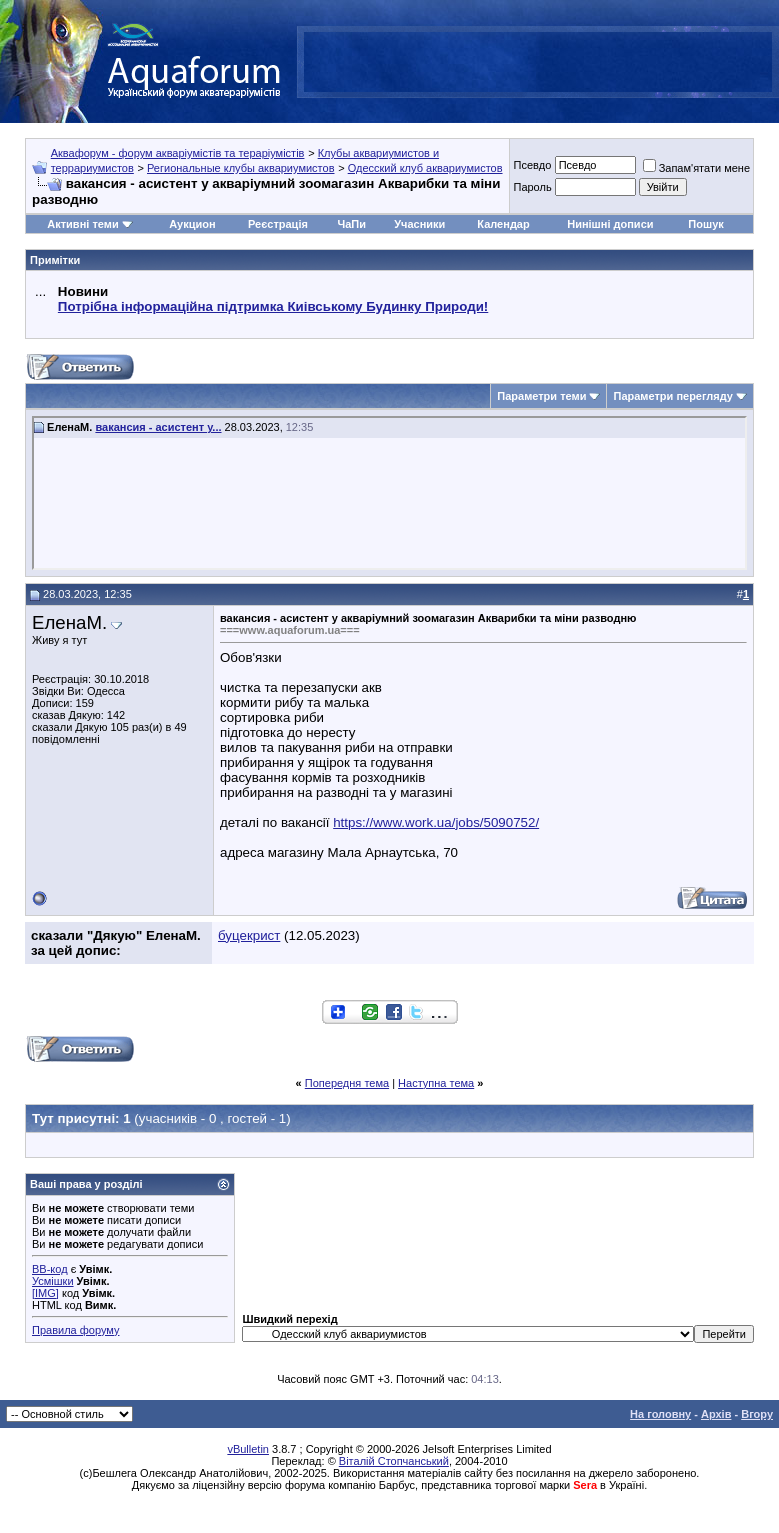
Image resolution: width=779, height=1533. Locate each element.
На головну (660, 1414)
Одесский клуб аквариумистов (425, 168)
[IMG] (45, 1293)
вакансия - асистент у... (158, 427)
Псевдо (532, 165)
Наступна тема (436, 1083)
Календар (503, 224)
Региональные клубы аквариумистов (240, 168)
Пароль (532, 187)
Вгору (757, 1414)
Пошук (705, 224)
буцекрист (249, 935)
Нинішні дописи (610, 224)
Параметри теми (541, 396)
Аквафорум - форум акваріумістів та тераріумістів (178, 153)
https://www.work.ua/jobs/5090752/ (436, 822)
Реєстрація (278, 224)
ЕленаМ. (69, 622)
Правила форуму (75, 1330)
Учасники (419, 224)
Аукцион (192, 224)
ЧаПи (351, 224)
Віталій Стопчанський (394, 1461)
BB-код (50, 1269)
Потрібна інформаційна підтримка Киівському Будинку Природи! (273, 306)
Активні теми (82, 224)
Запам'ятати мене (696, 168)
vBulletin (248, 1449)
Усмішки (53, 1281)
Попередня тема (347, 1083)
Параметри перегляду (672, 396)
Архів (716, 1414)
